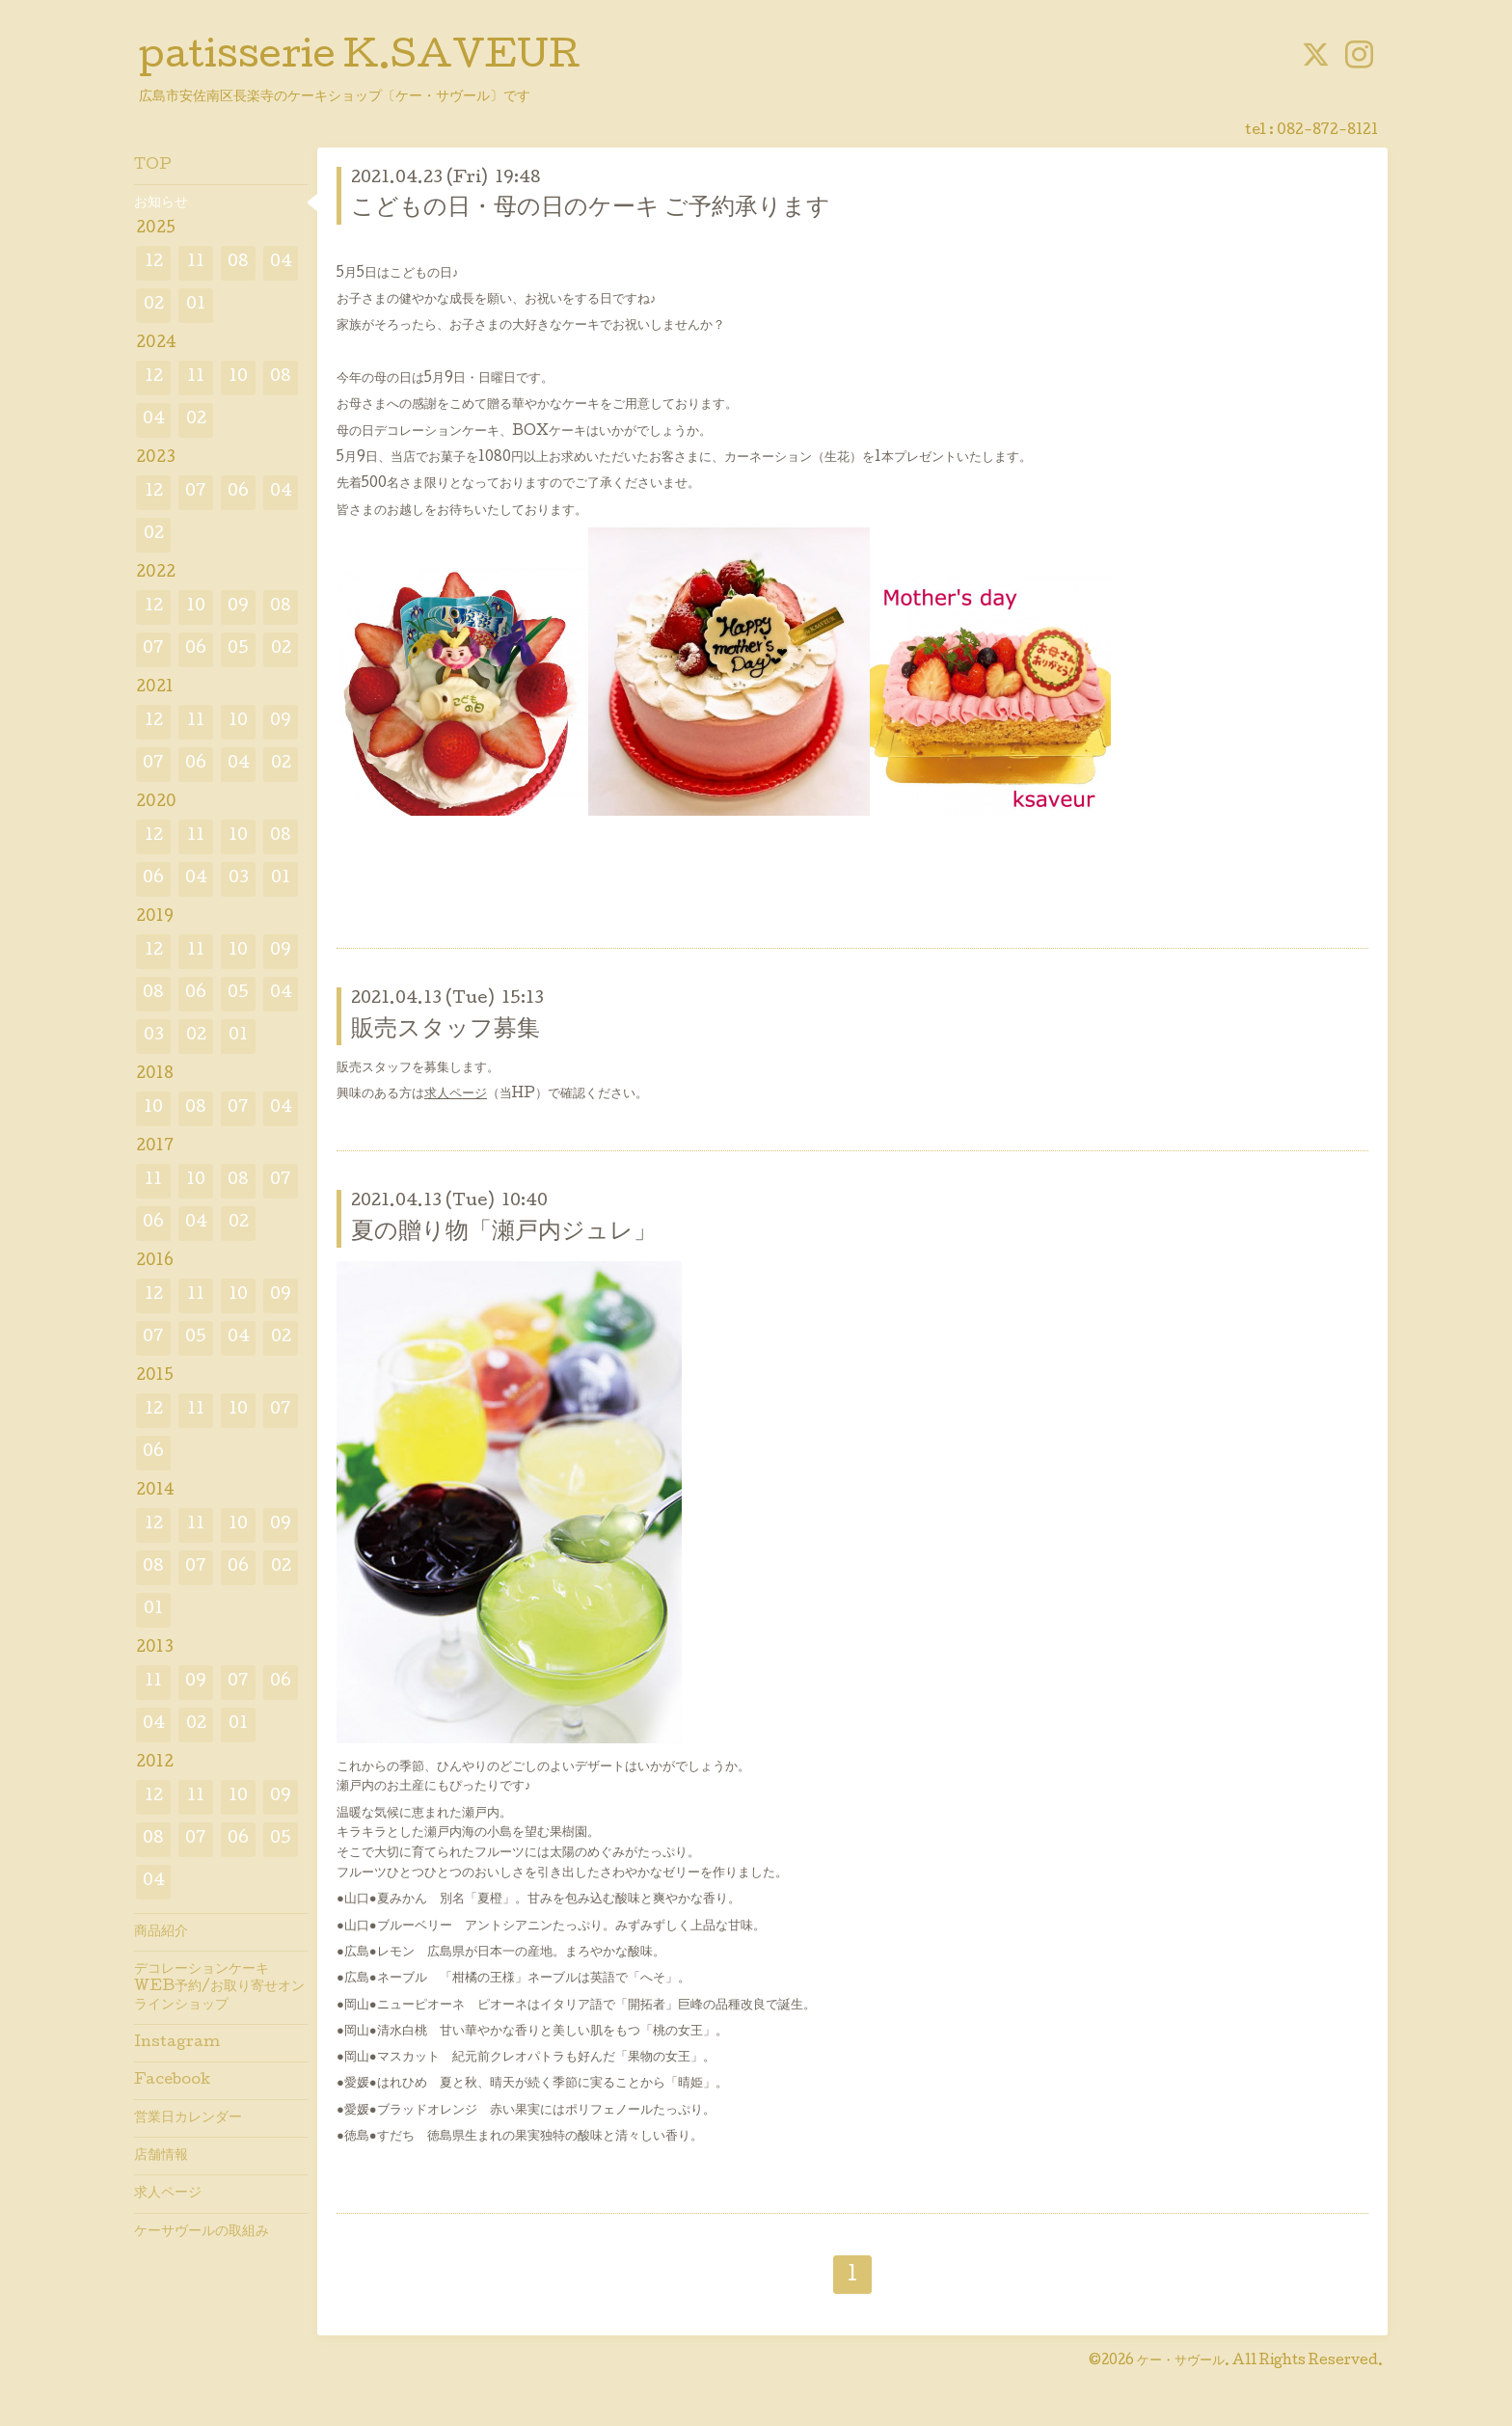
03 (239, 879)
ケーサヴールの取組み (201, 2232)
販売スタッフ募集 (445, 1030)
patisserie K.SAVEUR (359, 59)
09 (238, 607)
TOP (153, 166)
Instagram (177, 2043)
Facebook (172, 2081)
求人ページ (455, 1094)
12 (154, 263)
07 (195, 492)
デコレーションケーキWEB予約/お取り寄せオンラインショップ (219, 1987)
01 (195, 305)
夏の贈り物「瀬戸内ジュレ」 (504, 1233)
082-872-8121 (1327, 131)
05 (238, 649)
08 (238, 263)
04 (281, 263)
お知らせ (161, 203)
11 (195, 263)
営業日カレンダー (188, 2118)
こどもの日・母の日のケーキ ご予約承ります (590, 209)
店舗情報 (161, 2156)
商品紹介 (161, 1932)
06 (238, 492)
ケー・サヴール (1181, 2361)
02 (154, 305)
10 (238, 377)
